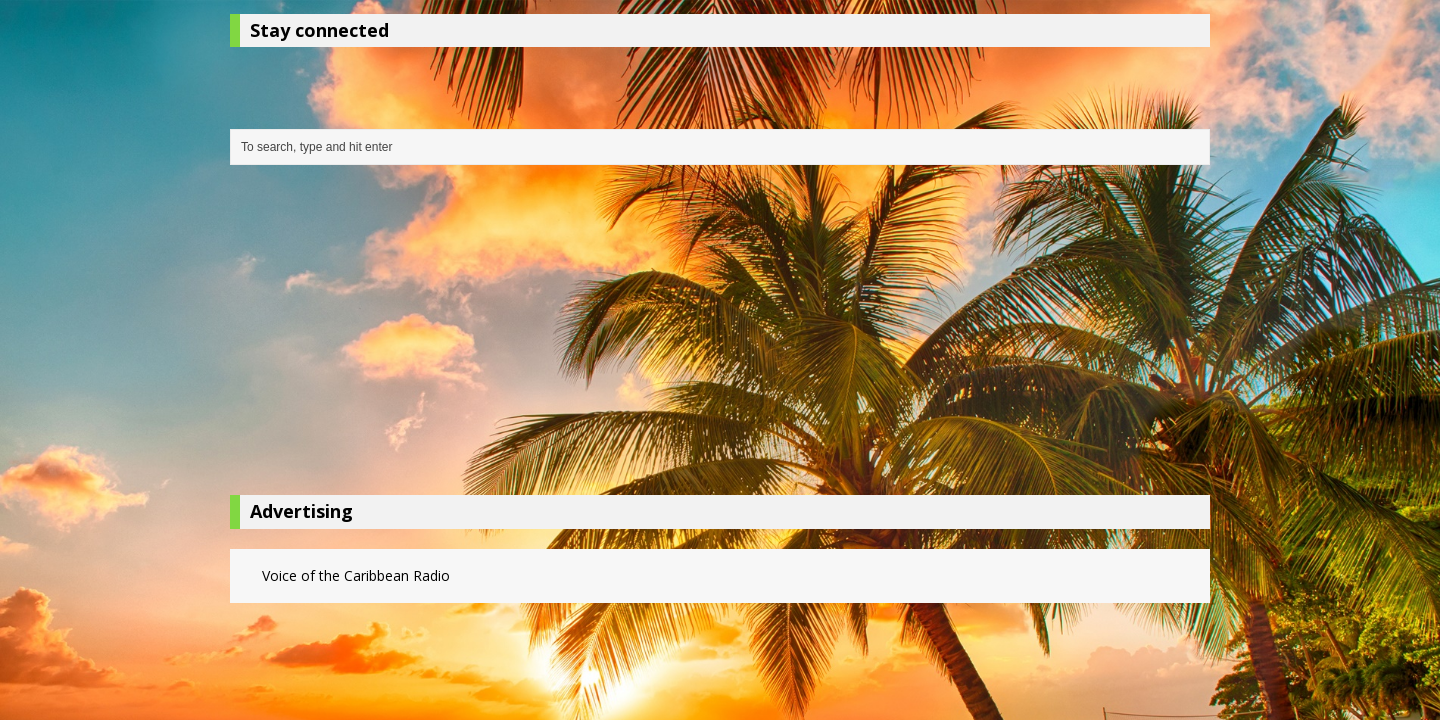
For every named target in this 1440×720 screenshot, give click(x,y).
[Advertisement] (720, 335)
